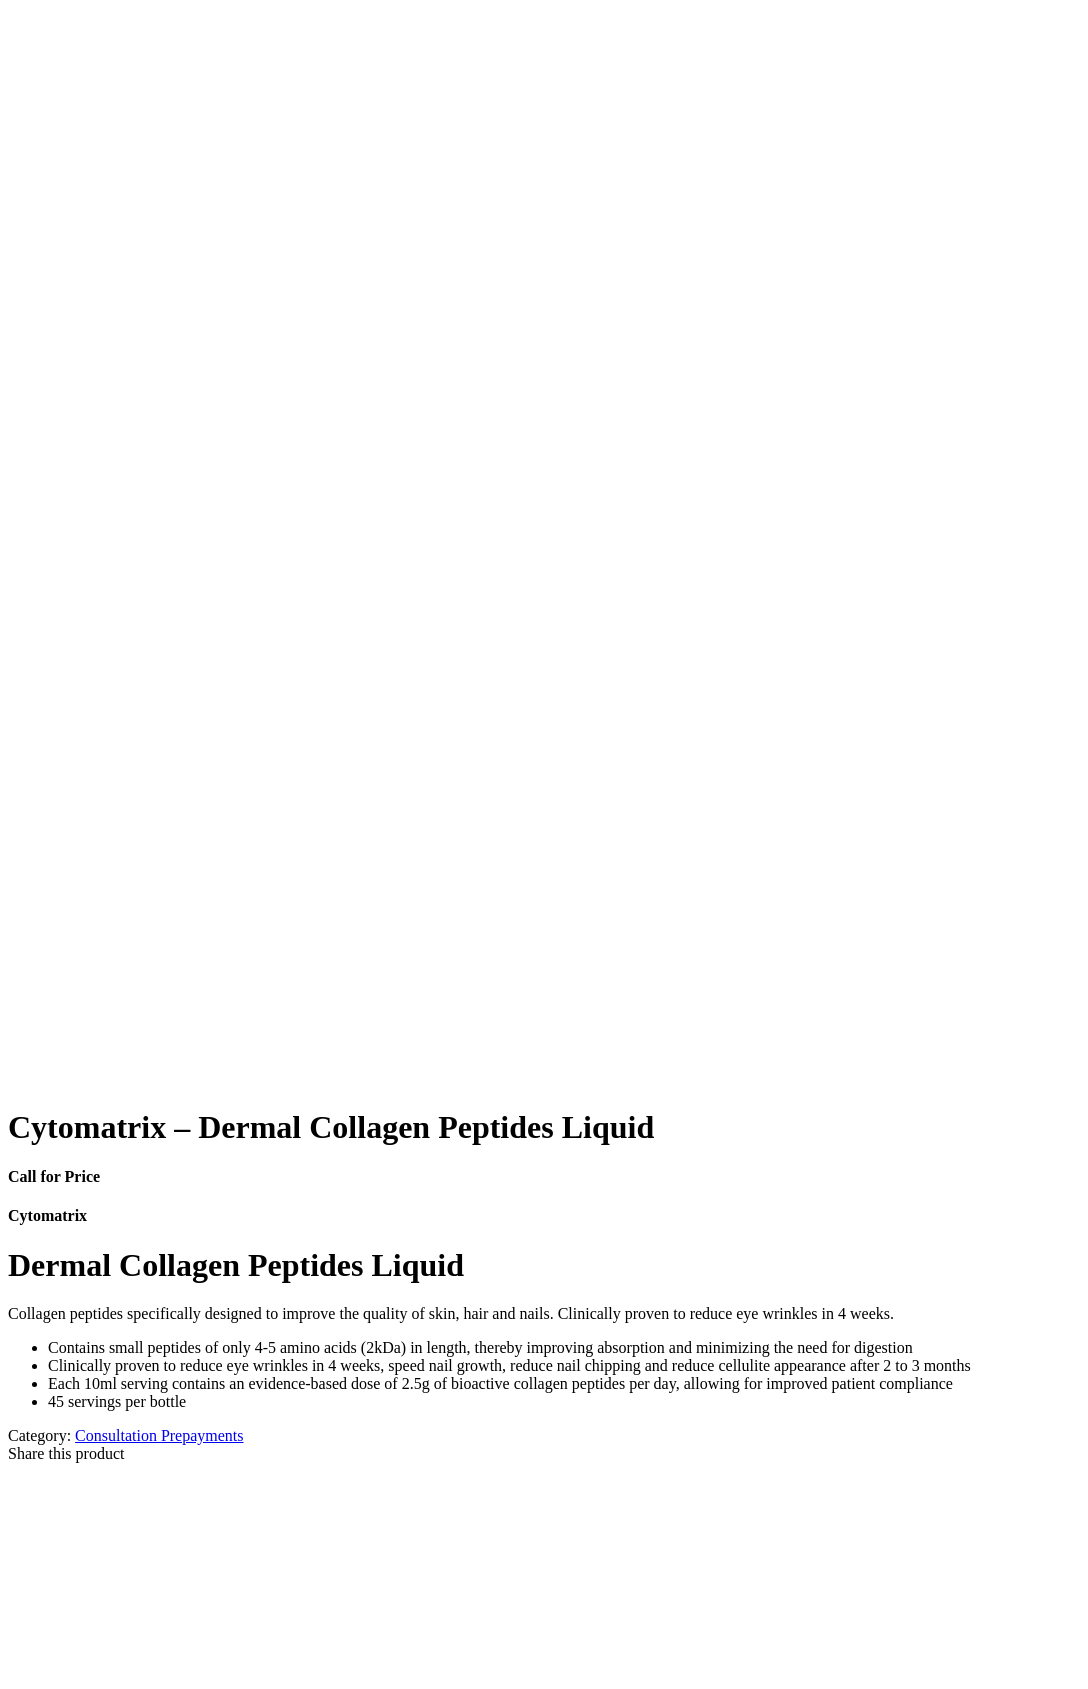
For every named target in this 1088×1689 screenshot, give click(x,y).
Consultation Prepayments (159, 1435)
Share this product (66, 1453)
